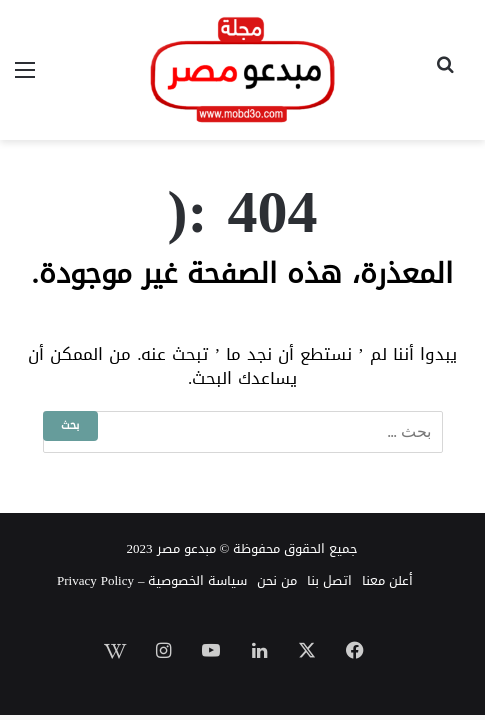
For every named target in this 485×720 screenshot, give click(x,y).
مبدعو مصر (186, 548)
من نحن (277, 580)
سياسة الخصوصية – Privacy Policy (152, 580)
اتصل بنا (329, 580)
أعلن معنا (387, 580)
